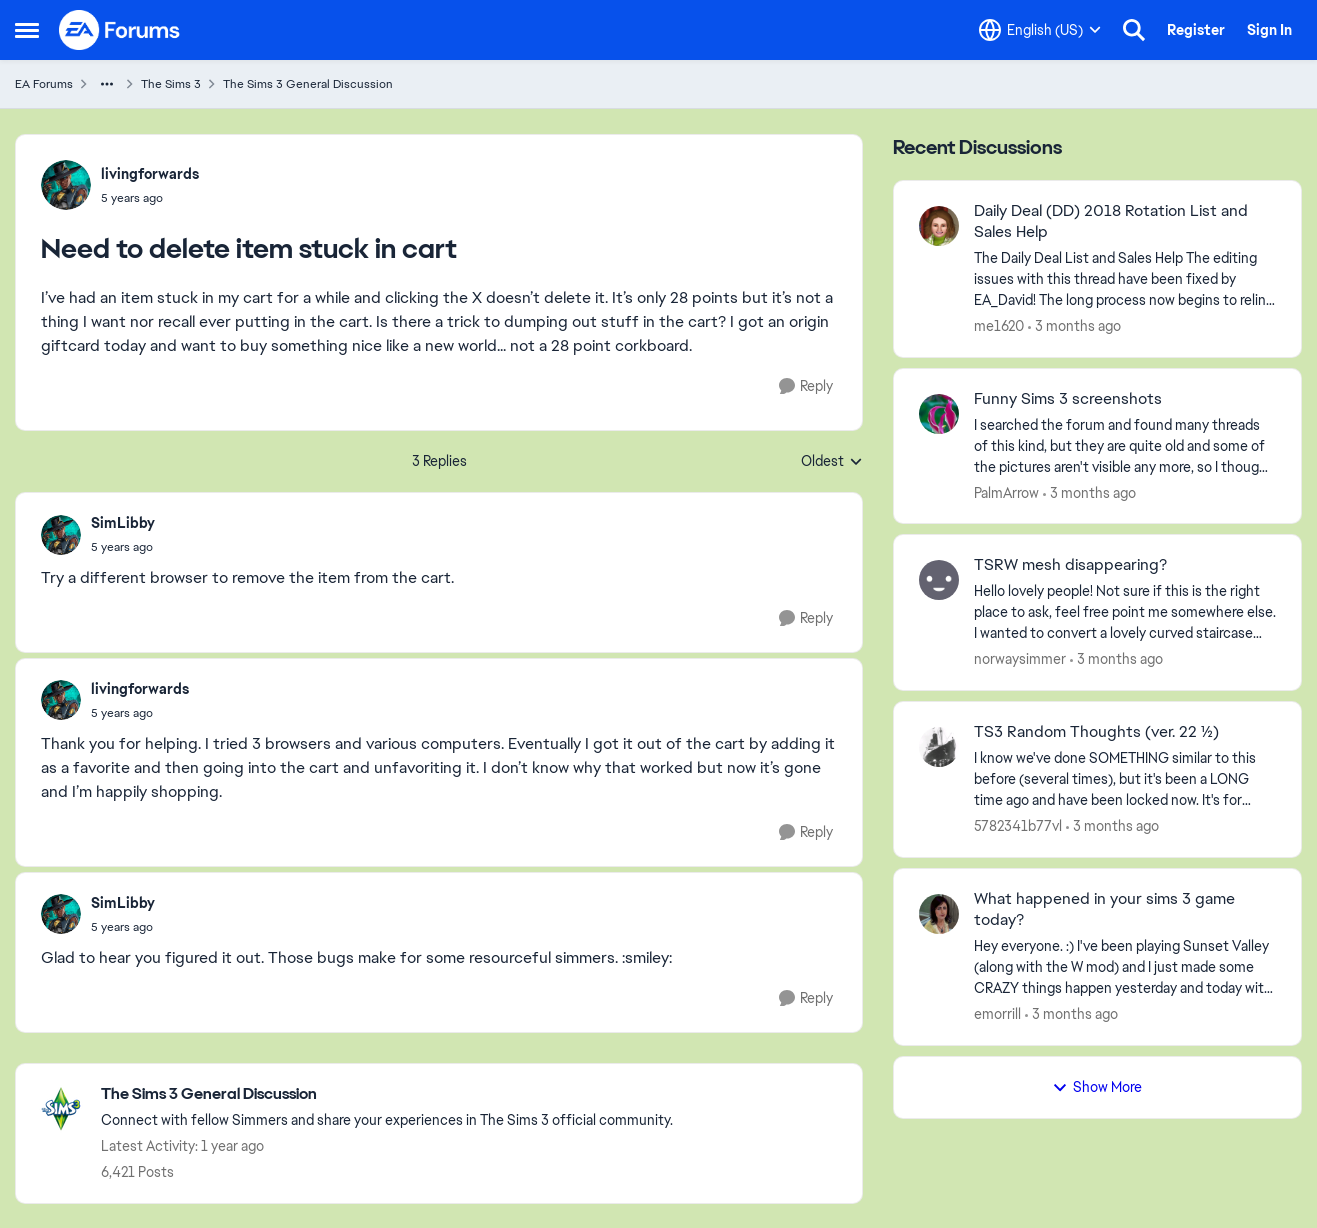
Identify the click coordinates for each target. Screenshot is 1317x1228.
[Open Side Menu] (27, 30)
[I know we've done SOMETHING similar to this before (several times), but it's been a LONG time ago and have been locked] (1125, 779)
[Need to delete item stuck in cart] (123, 547)
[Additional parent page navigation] (107, 84)
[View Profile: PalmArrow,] (939, 414)
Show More (1097, 1087)
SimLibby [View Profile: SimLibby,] (123, 523)
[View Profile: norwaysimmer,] (939, 580)
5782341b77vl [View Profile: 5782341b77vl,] (1018, 826)
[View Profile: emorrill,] (939, 914)
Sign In (1269, 30)
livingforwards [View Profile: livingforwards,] (150, 174)
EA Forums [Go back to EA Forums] (44, 84)
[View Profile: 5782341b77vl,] (939, 747)
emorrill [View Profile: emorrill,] (997, 1014)
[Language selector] (1040, 30)
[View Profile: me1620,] (939, 226)
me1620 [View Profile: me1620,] (999, 326)
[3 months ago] (1074, 326)
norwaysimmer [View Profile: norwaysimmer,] (1020, 659)
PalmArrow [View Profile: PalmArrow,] (1006, 492)
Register (1196, 30)
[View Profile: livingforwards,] (66, 185)
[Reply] (806, 386)
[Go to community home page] (120, 30)
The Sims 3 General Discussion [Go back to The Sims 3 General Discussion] (308, 84)
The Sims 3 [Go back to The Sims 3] (171, 84)
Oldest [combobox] (832, 462)
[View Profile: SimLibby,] (61, 535)
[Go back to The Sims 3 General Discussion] (387, 1094)
